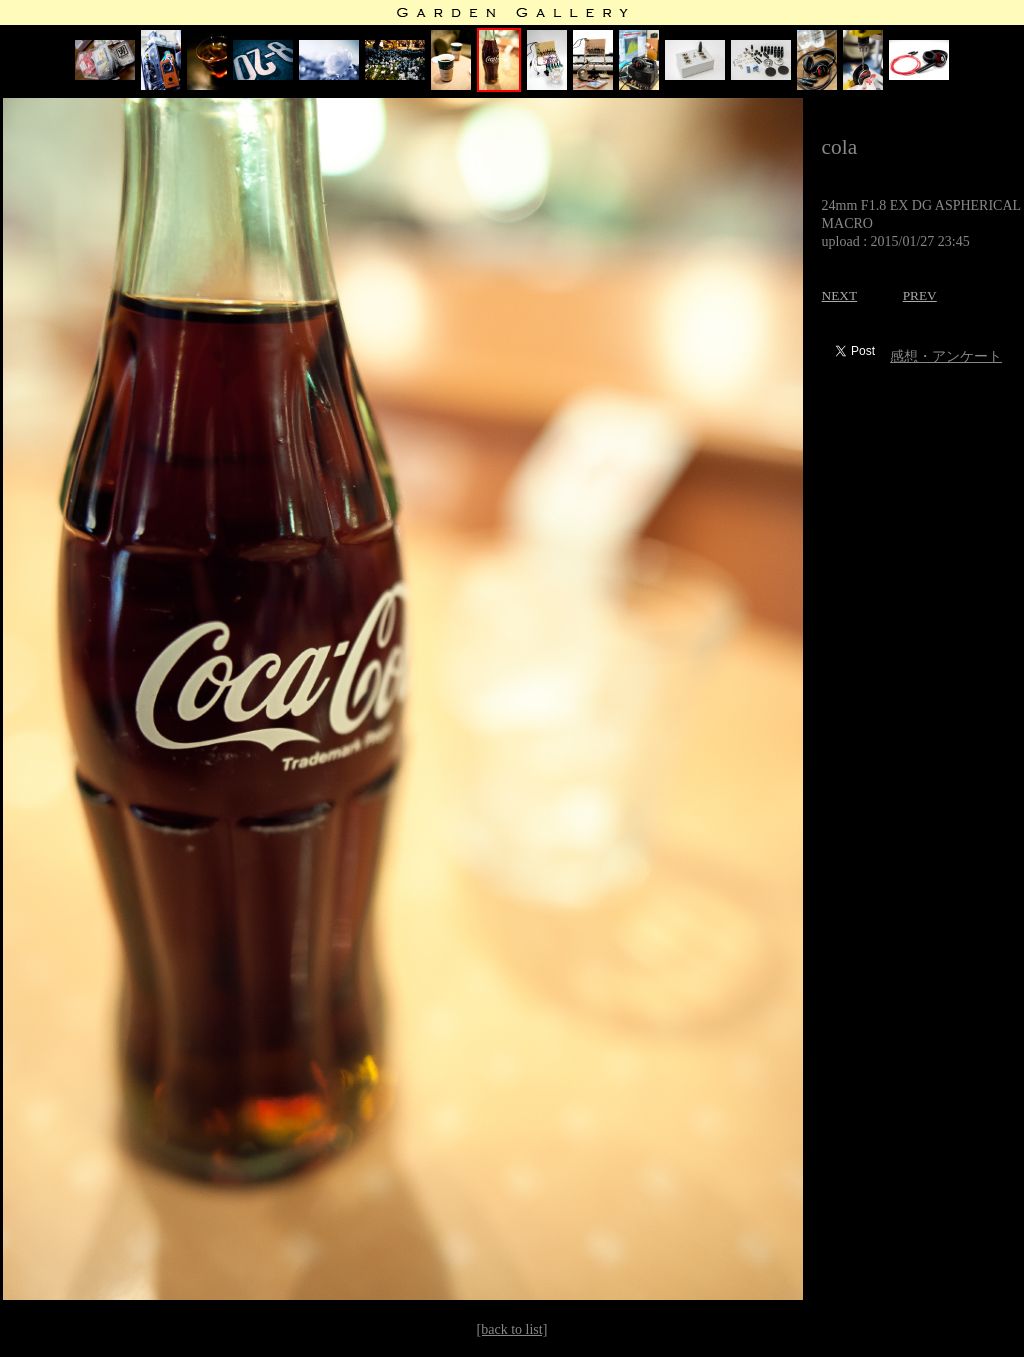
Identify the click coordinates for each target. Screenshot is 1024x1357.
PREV (920, 295)
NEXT (840, 295)
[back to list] (512, 1329)
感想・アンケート (946, 356)
